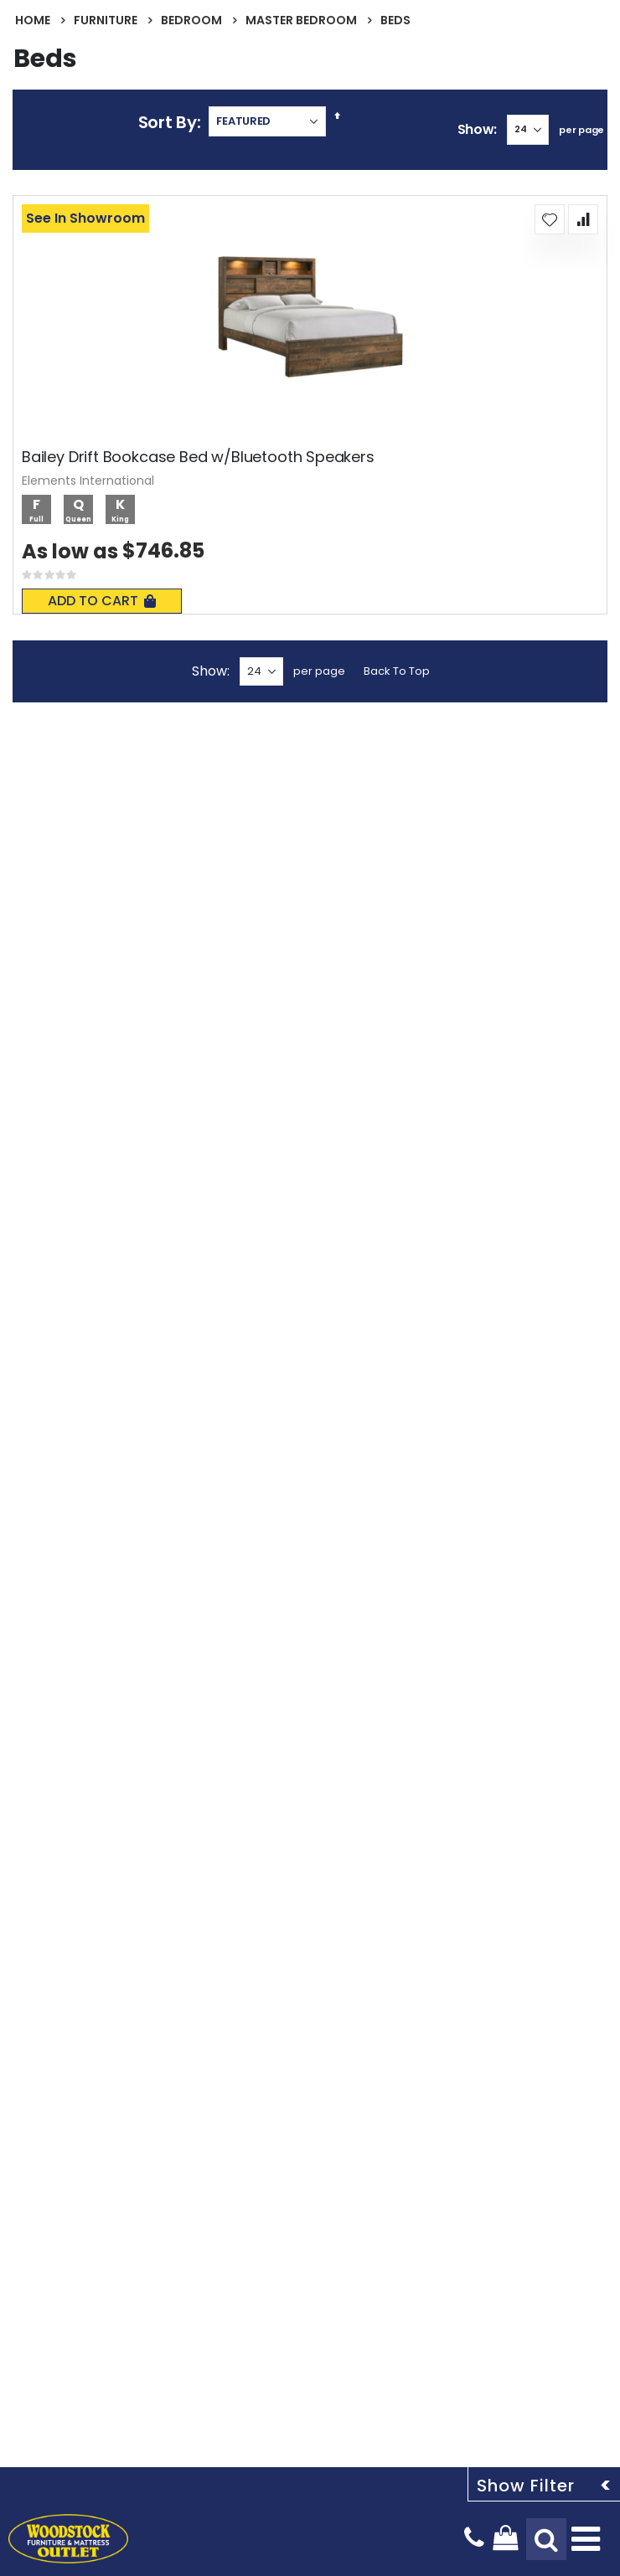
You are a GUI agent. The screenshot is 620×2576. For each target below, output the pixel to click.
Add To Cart (102, 600)
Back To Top (397, 671)
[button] (550, 219)
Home (32, 20)
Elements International (88, 480)
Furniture (105, 20)
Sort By (167, 122)
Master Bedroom (301, 20)
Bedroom (191, 20)
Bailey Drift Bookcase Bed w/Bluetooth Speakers (198, 457)
